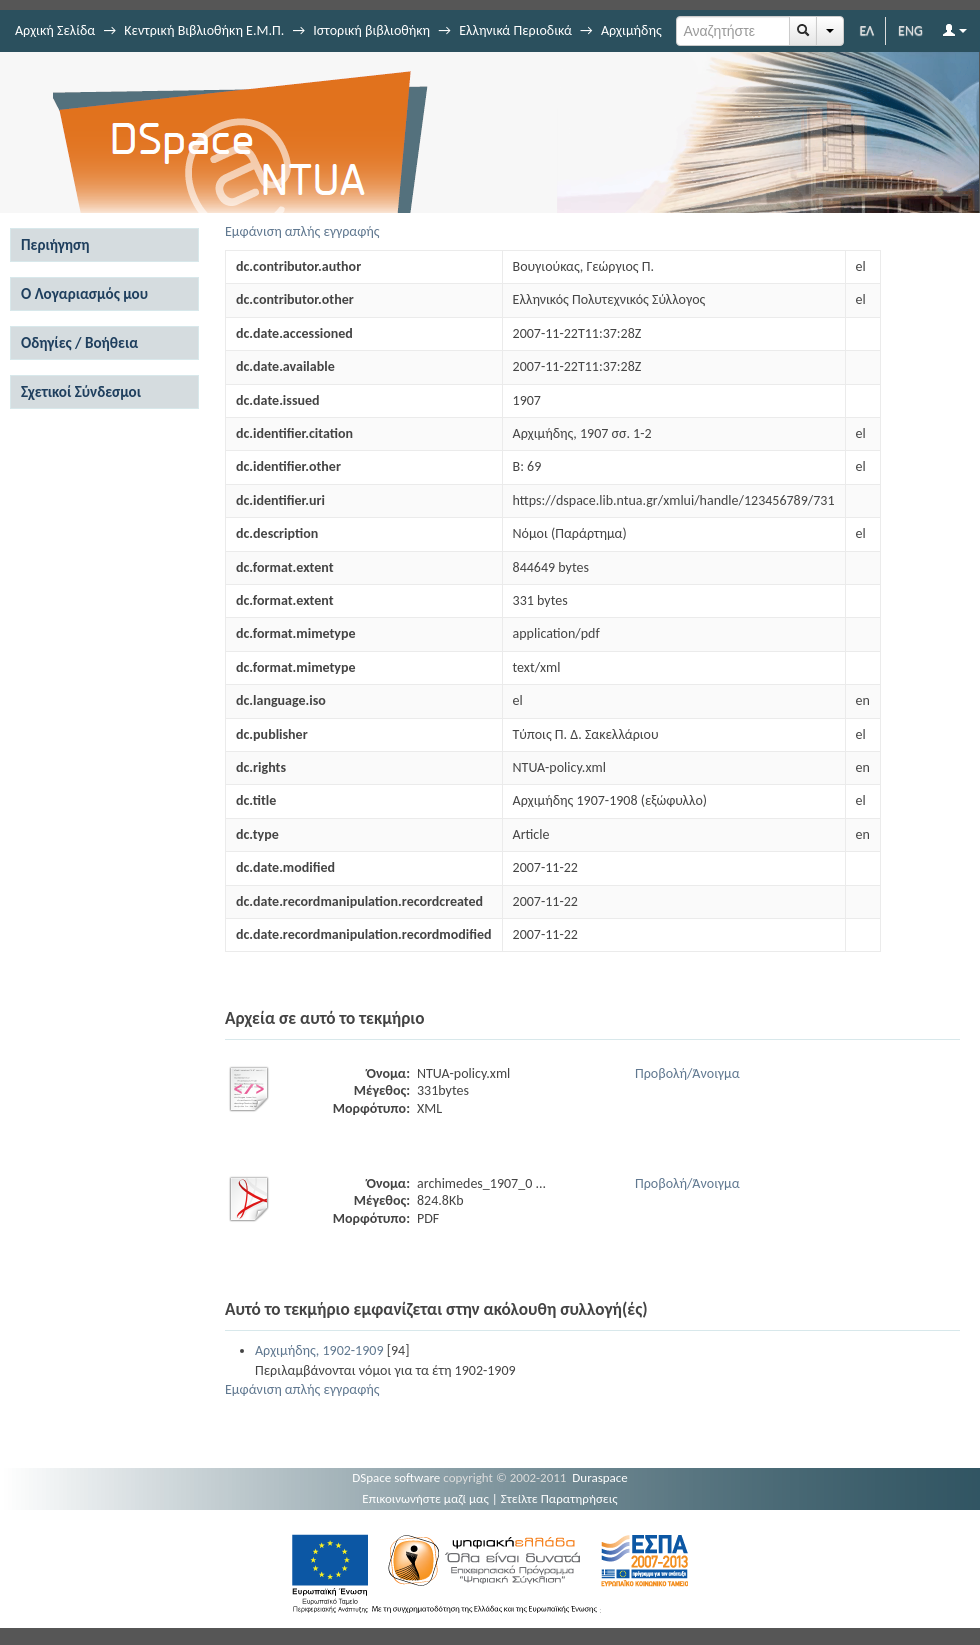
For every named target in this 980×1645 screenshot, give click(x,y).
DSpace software (396, 1477)
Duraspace (600, 1477)
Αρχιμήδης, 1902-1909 (319, 1350)
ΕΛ (866, 30)
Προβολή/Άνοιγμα (687, 1073)
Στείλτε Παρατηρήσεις (559, 1498)
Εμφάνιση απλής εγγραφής (302, 231)
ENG (910, 30)
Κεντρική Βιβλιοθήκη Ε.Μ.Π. (204, 30)
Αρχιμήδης (631, 30)
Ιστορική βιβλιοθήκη (371, 30)
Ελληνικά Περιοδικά (515, 30)
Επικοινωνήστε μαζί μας (425, 1498)
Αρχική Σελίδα (55, 30)
